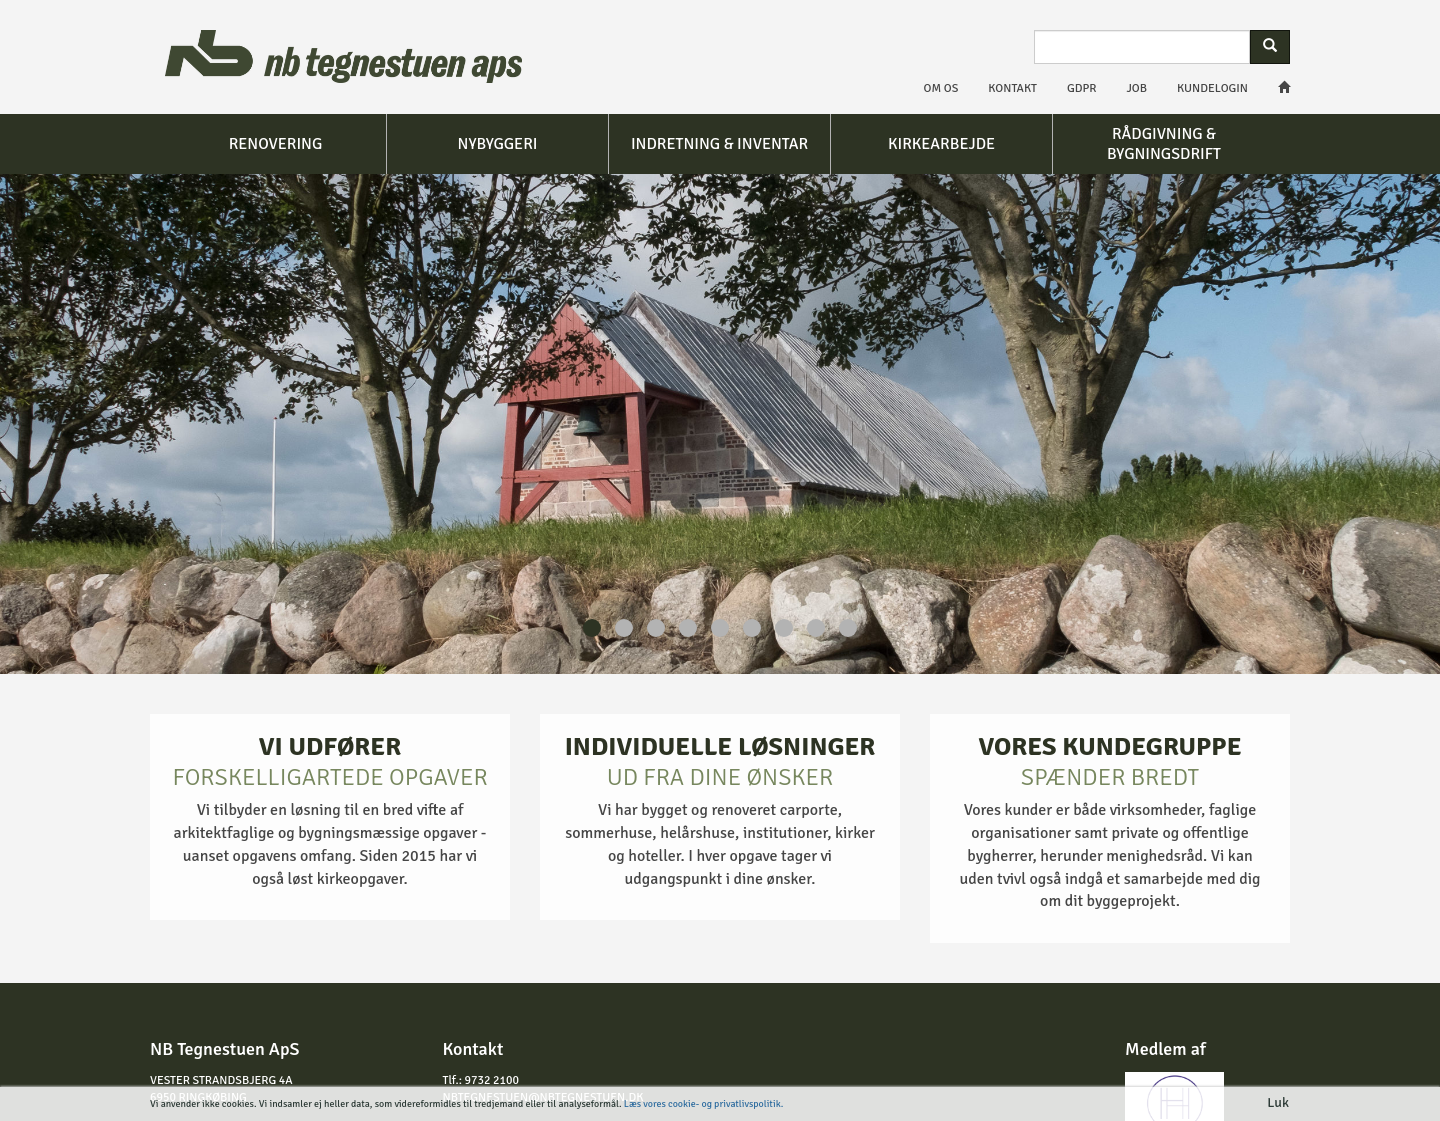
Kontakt (1012, 88)
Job (1137, 88)
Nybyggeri (498, 144)
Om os (941, 88)
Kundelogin (1212, 88)
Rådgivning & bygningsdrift (1164, 144)
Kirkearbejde (941, 144)
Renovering (276, 144)
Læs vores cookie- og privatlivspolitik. (703, 1104)
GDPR (1082, 88)
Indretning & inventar (719, 144)
